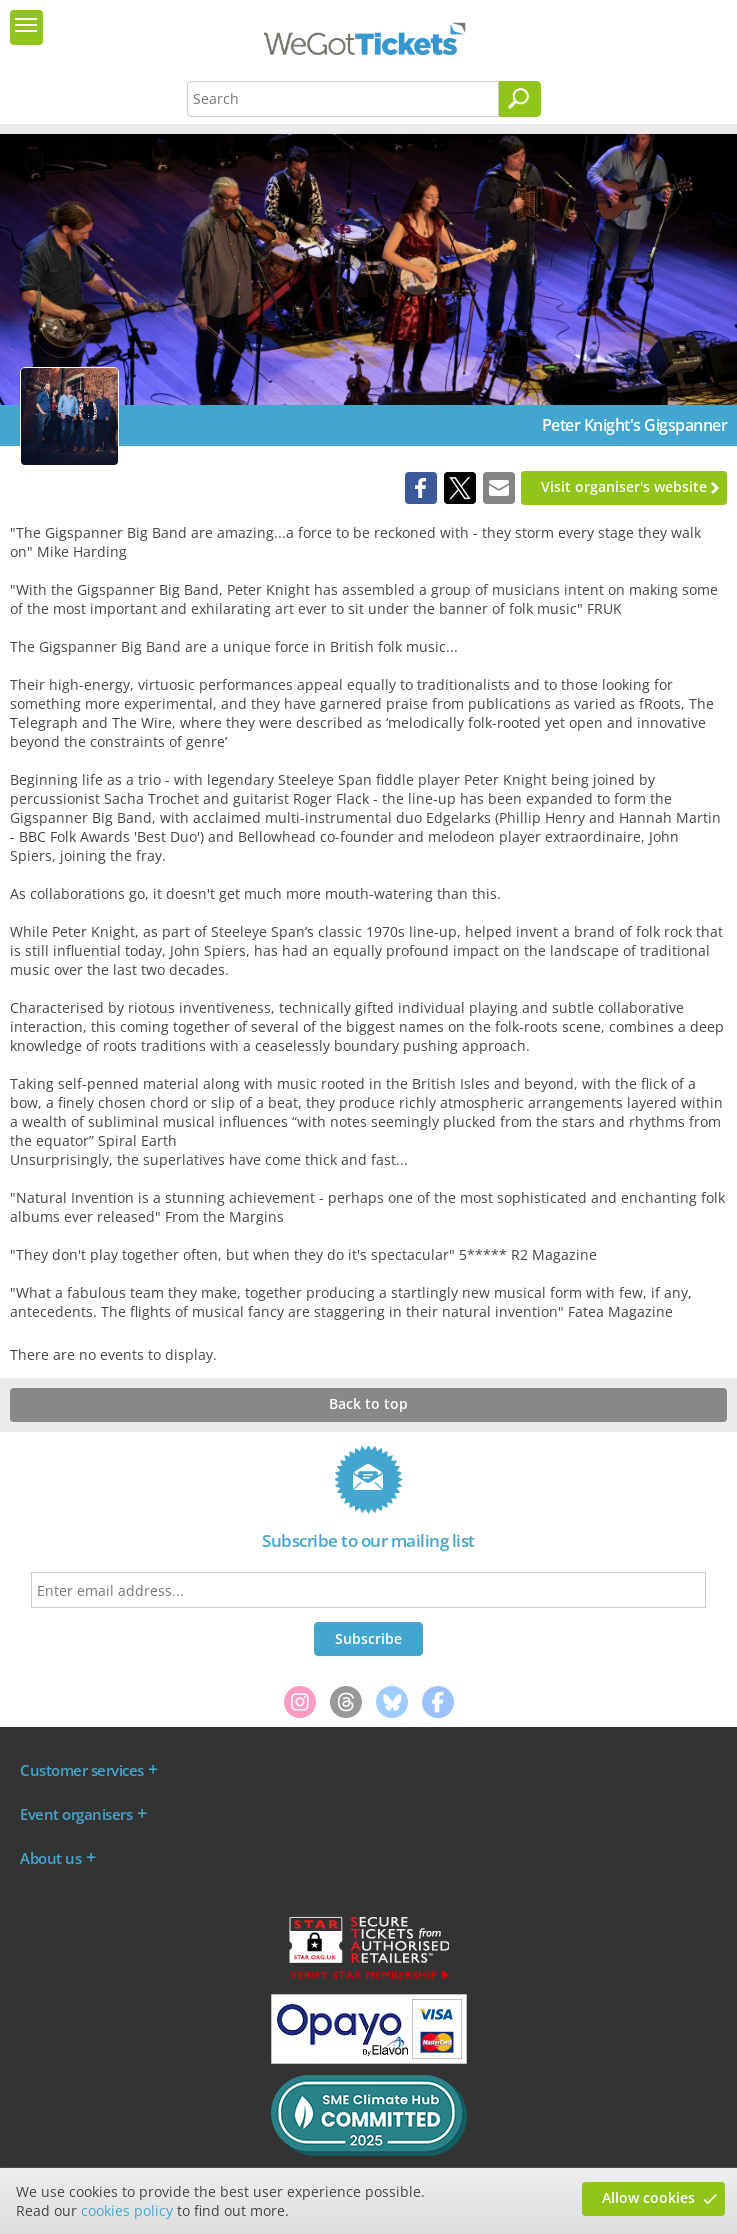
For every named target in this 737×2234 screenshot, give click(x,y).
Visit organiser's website (624, 486)
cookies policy (127, 2210)
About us (50, 1858)
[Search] (520, 99)
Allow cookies (648, 2197)
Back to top (368, 1403)
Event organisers (76, 1814)
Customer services (82, 1770)
